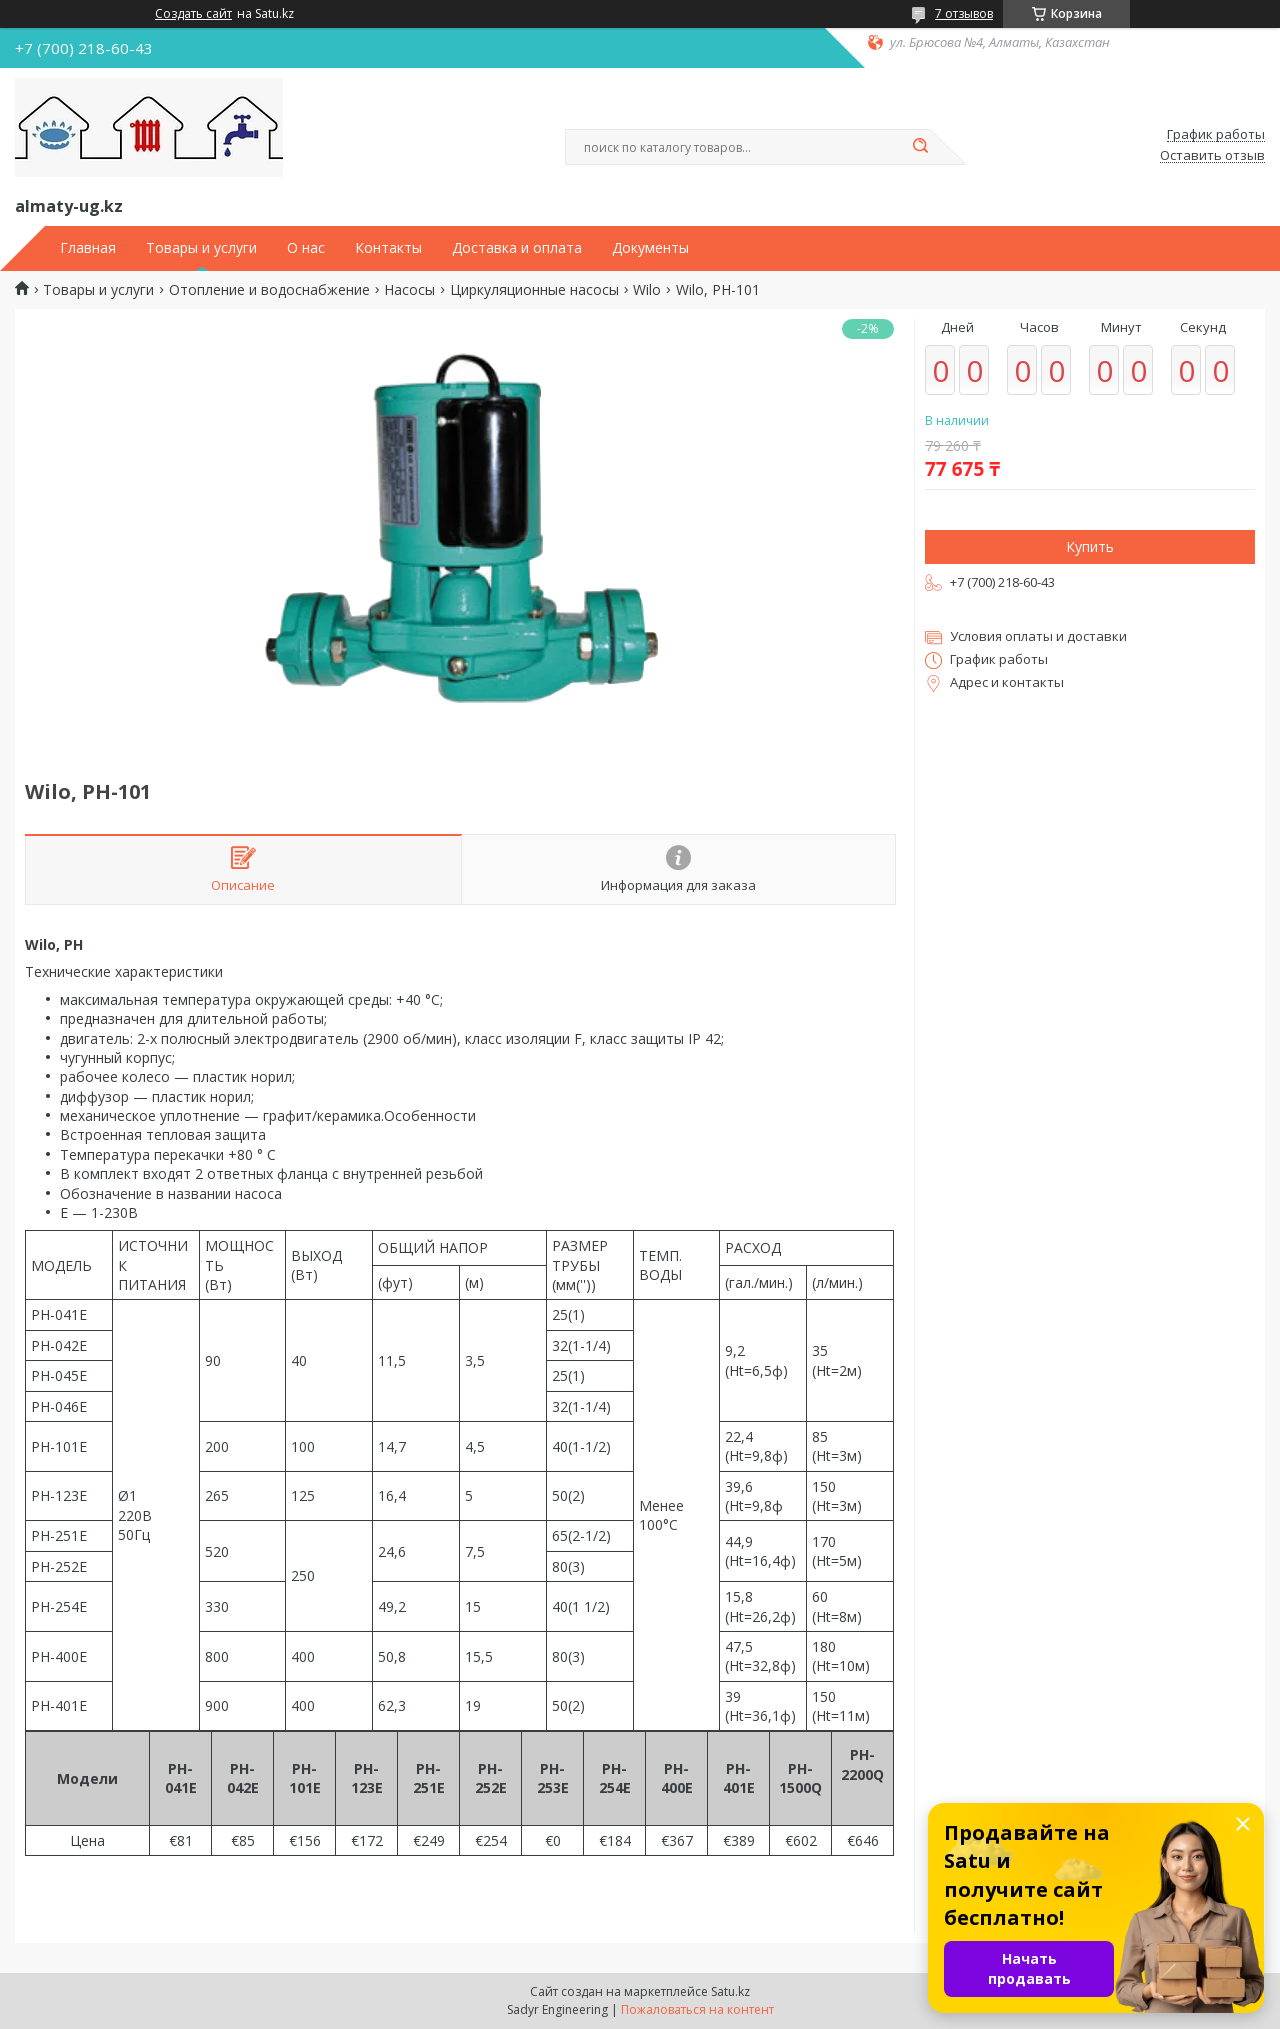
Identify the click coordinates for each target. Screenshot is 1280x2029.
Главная (88, 248)
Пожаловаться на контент (697, 2009)
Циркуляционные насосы (534, 290)
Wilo (647, 290)
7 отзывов (964, 13)
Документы (650, 248)
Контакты (388, 248)
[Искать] (920, 147)
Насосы (409, 290)
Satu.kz (730, 1991)
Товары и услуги (201, 248)
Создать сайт (193, 14)
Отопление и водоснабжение (269, 290)
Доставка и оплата (517, 248)
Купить (1090, 546)
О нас (306, 248)
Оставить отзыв (1212, 156)
